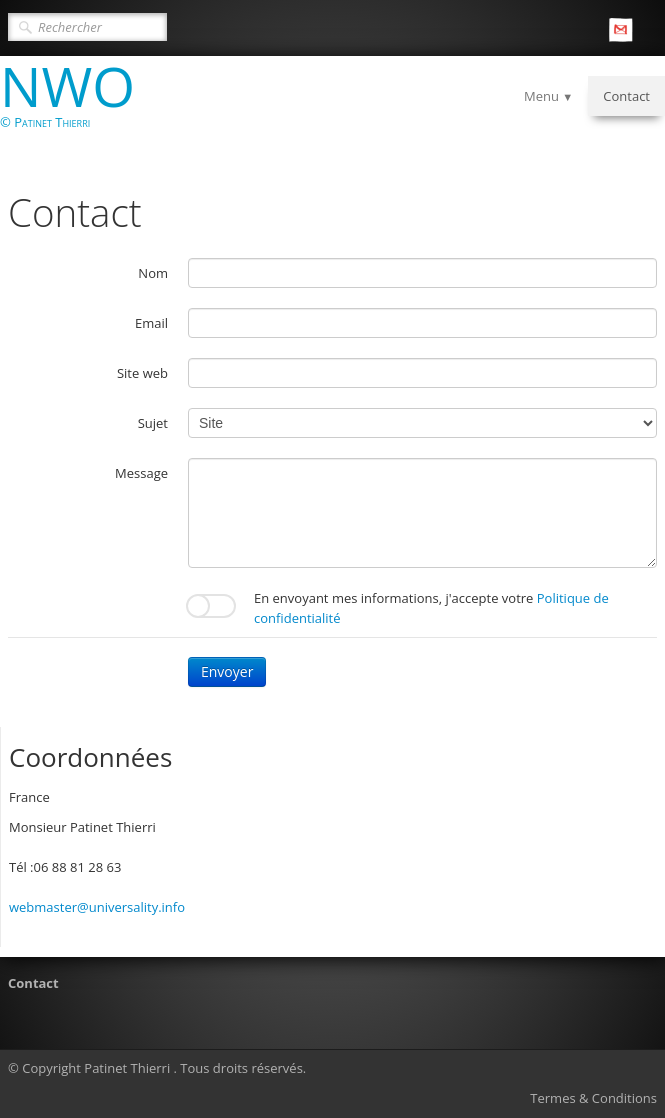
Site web (142, 373)
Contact (626, 96)
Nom (153, 273)
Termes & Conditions (593, 1098)
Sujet (153, 423)
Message (141, 473)
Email (151, 323)
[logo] (75, 104)
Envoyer (227, 671)
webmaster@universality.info (97, 907)
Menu (548, 96)
